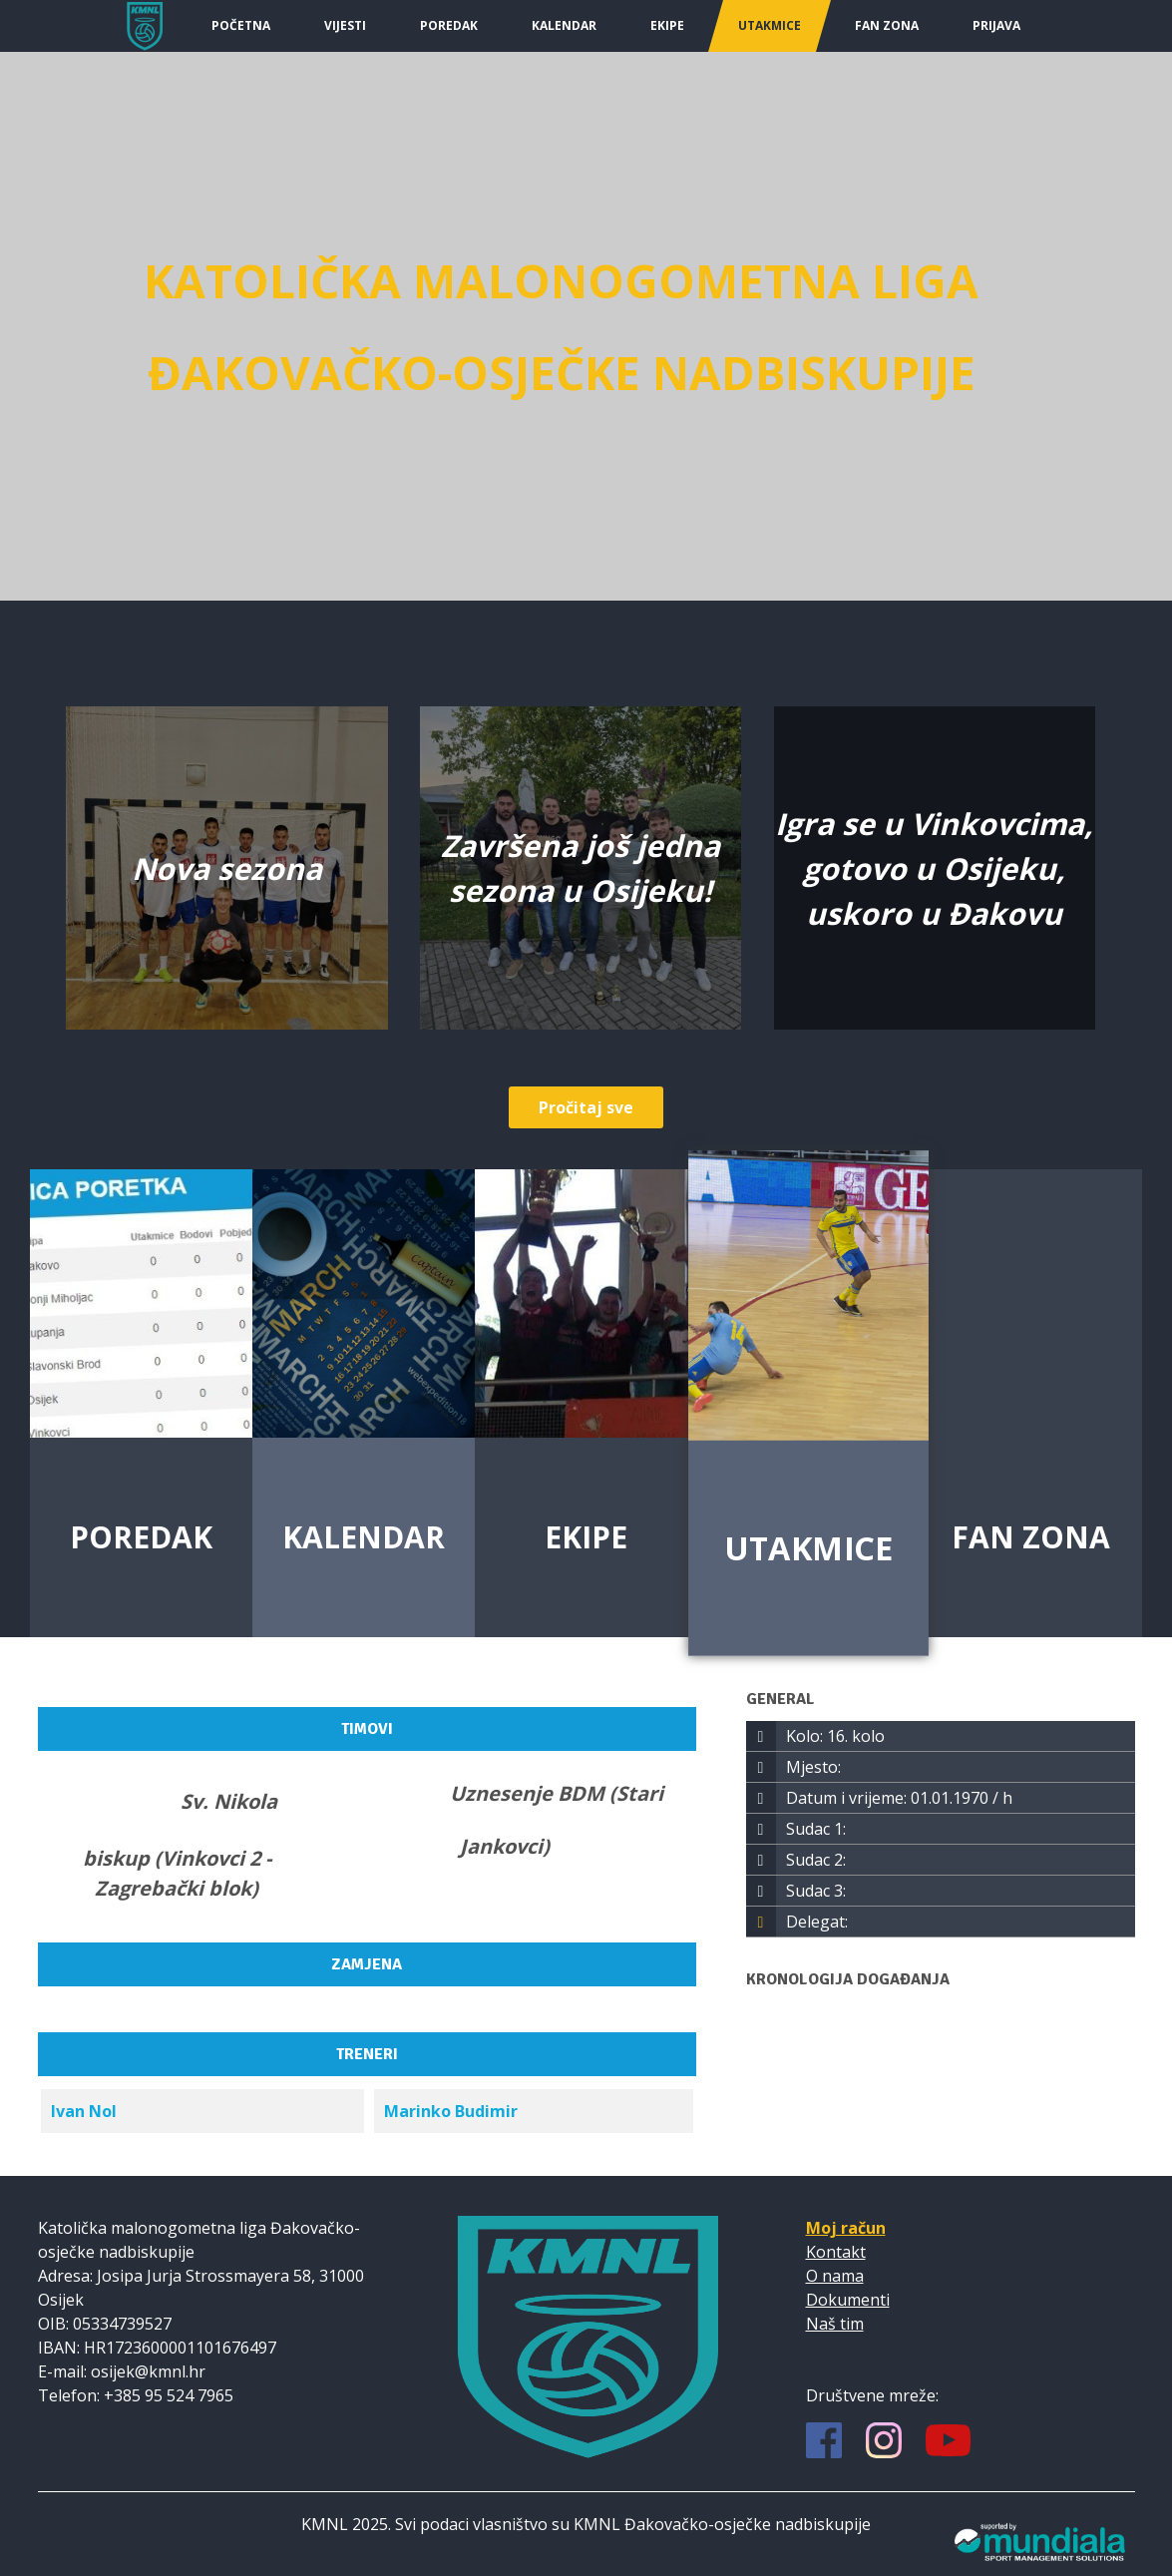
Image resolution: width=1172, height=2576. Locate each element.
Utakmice (769, 25)
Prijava (996, 25)
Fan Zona (887, 25)
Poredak (449, 25)
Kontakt (836, 2252)
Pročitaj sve (586, 1107)
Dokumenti (848, 2300)
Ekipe (667, 25)
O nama (835, 2276)
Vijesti (345, 25)
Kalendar (564, 25)
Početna (240, 25)
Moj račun (846, 2228)
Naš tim (835, 2324)
